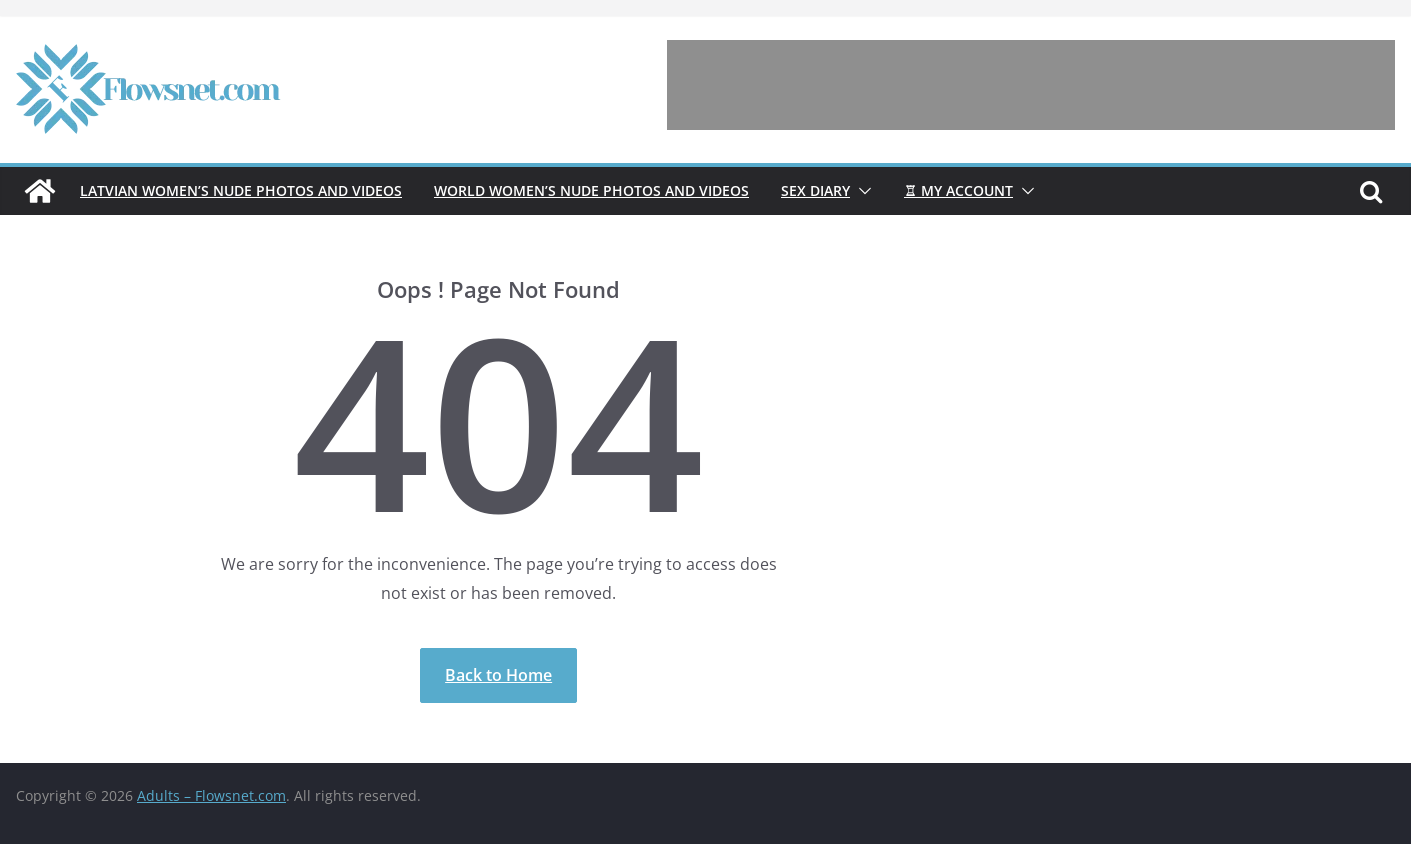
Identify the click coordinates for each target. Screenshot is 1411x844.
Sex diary (815, 190)
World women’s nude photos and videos (591, 190)
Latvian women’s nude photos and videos (241, 190)
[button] (861, 191)
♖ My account (958, 190)
